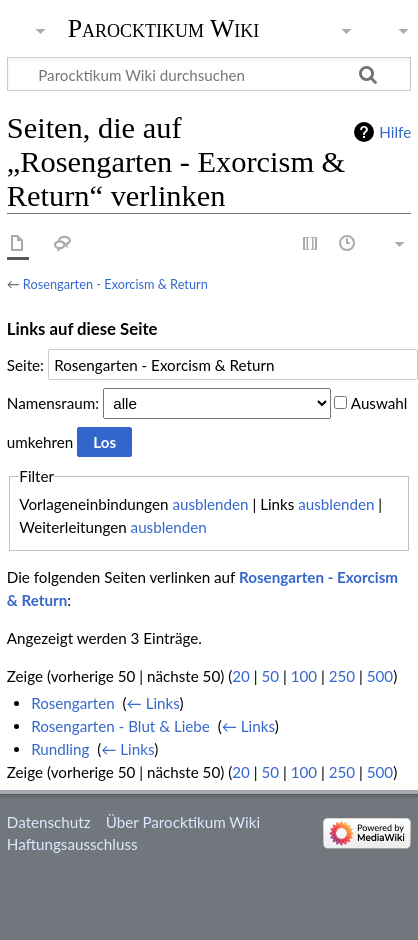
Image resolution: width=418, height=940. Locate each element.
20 (241, 676)
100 (304, 676)
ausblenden (210, 504)
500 (380, 676)
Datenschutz (49, 822)
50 (270, 676)
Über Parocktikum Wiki (183, 822)
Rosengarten (73, 703)
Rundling (60, 749)
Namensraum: (53, 403)
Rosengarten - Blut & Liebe (120, 726)
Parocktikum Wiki (164, 27)
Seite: (25, 365)
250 (342, 676)
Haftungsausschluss (72, 844)
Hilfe (395, 132)
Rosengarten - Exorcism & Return (115, 284)
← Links (153, 703)
